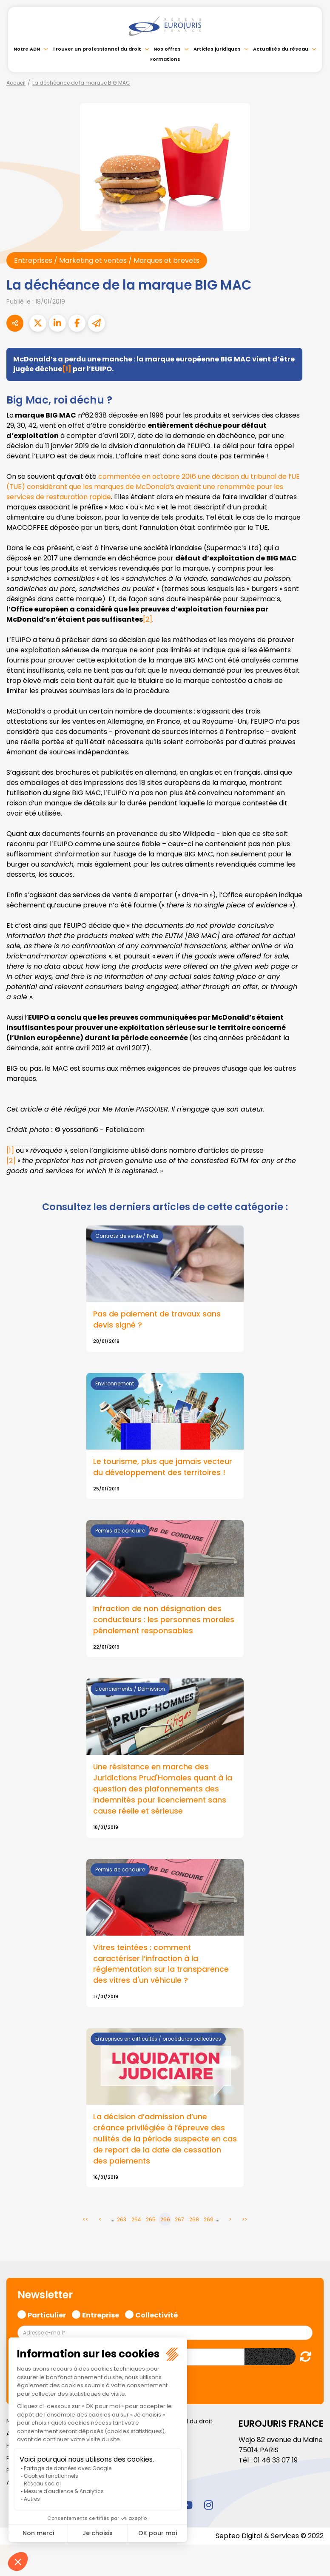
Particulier (47, 2315)
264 (136, 2220)
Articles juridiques (217, 48)
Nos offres (167, 48)
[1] (66, 369)
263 (121, 2220)
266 (165, 2220)
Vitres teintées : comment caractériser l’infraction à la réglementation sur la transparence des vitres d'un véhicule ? (161, 1965)
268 (194, 2220)
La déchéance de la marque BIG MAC (81, 82)
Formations (165, 59)
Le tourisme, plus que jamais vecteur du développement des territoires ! (162, 1467)
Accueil (16, 82)
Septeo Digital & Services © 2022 (270, 2537)
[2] (147, 619)
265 (151, 2220)
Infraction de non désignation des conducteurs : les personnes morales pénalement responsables (163, 1620)
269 (208, 2220)
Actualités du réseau (280, 48)
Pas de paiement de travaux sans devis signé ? (157, 1320)
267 (179, 2220)
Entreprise (100, 2315)
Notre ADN (27, 48)
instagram (208, 2505)
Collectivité (156, 2315)
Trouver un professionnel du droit (96, 48)
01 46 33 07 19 (275, 2461)
